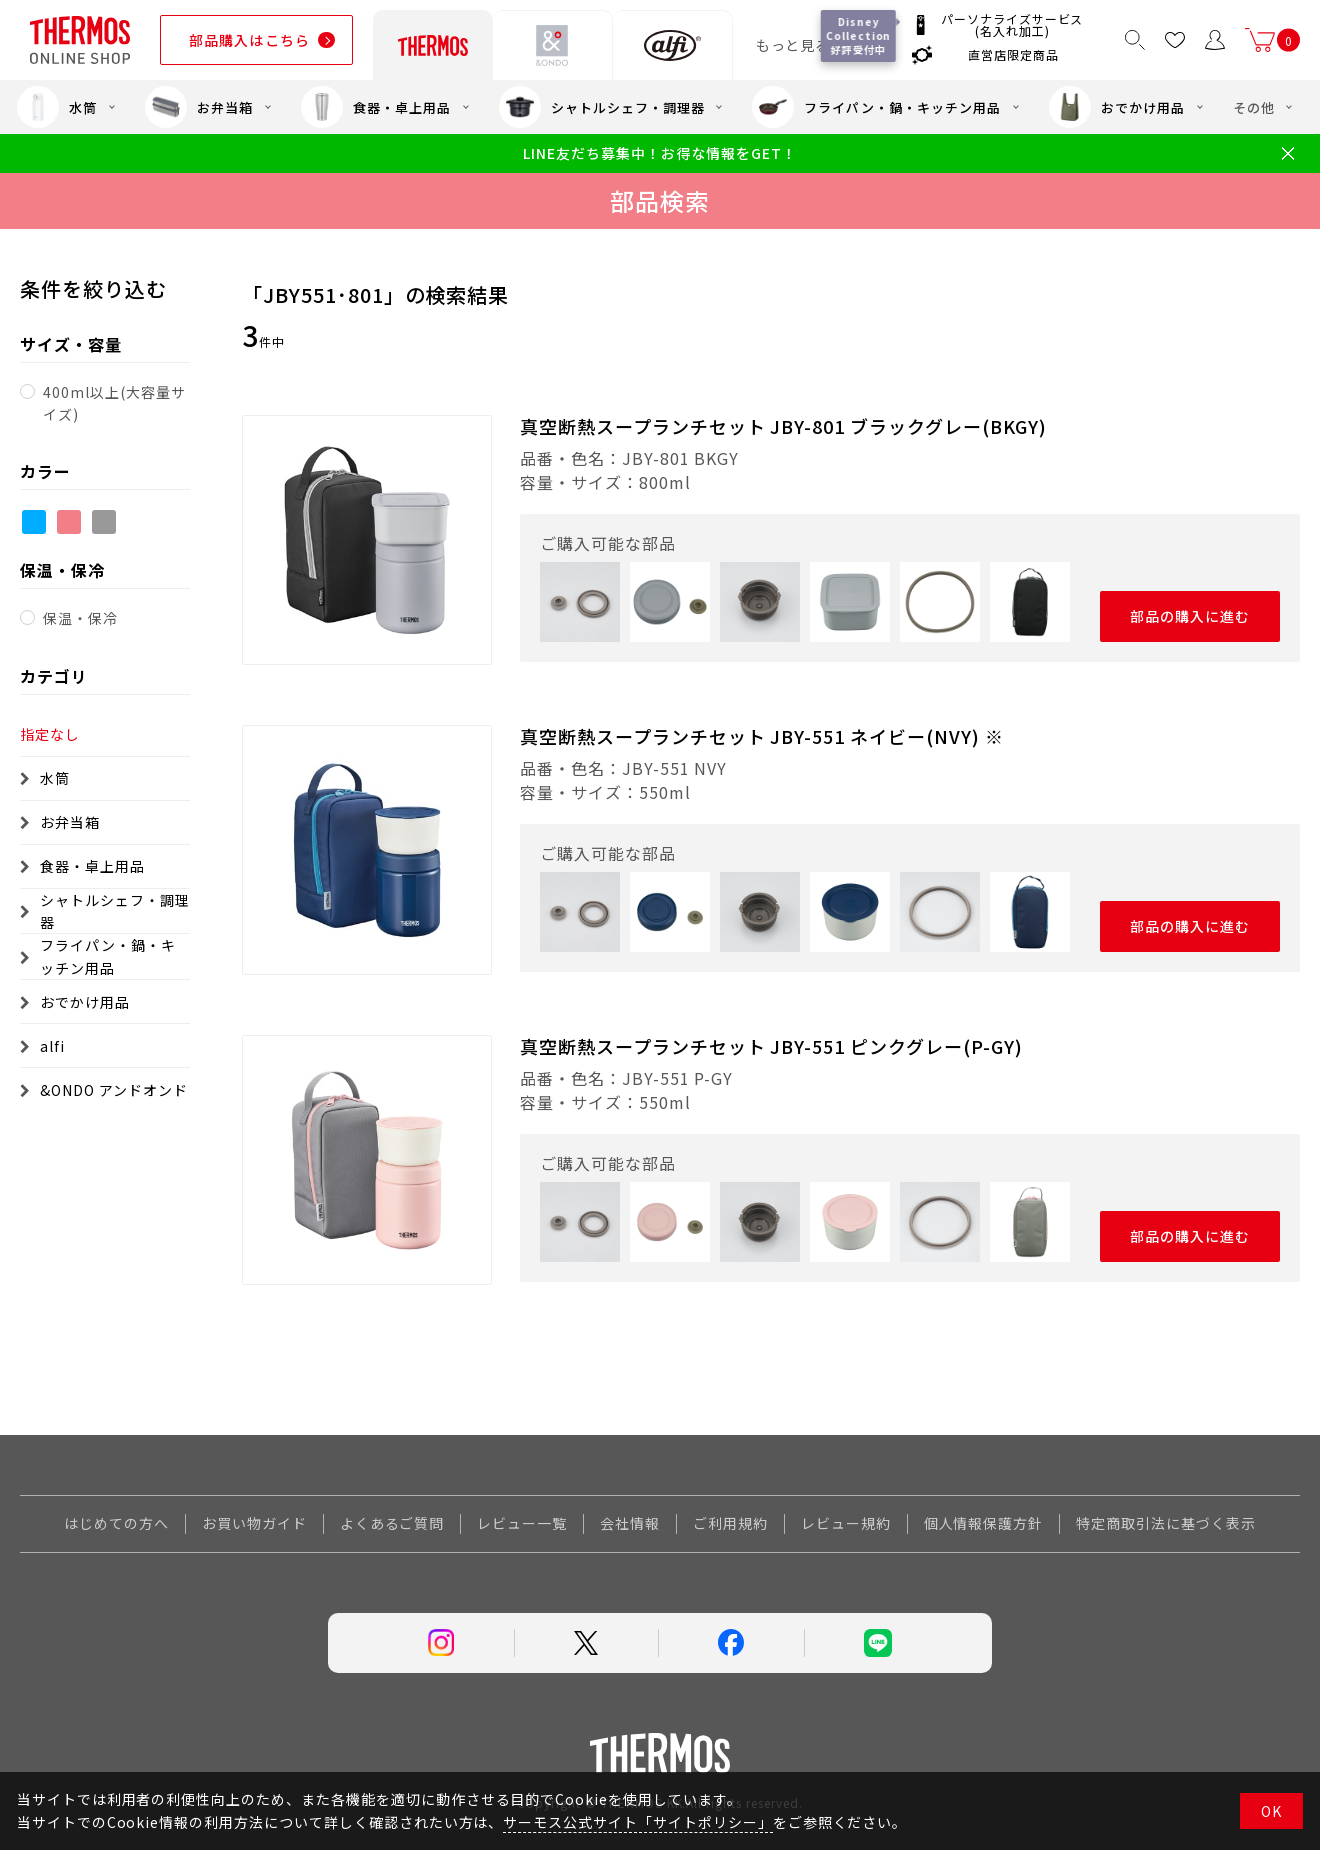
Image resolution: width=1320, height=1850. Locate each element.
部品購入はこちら (249, 40)
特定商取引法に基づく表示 (1166, 1523)
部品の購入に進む (1190, 616)
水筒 (57, 107)
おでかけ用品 (1117, 107)
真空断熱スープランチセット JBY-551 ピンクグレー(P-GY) (771, 1046)
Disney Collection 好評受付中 (858, 35)
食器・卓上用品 (376, 107)
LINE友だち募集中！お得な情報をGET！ (659, 153)
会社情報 (630, 1523)
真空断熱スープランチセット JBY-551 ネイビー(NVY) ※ (762, 736)
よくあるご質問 (392, 1523)
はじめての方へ (116, 1523)
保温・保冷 (80, 618)
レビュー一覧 (522, 1523)
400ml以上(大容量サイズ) (114, 403)
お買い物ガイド (254, 1523)
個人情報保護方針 (984, 1523)
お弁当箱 (199, 107)
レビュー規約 (846, 1523)
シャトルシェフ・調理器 (602, 107)
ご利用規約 (730, 1523)
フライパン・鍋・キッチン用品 (876, 107)
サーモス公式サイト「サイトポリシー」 (637, 1822)
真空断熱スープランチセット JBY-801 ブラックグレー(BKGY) (783, 426)
